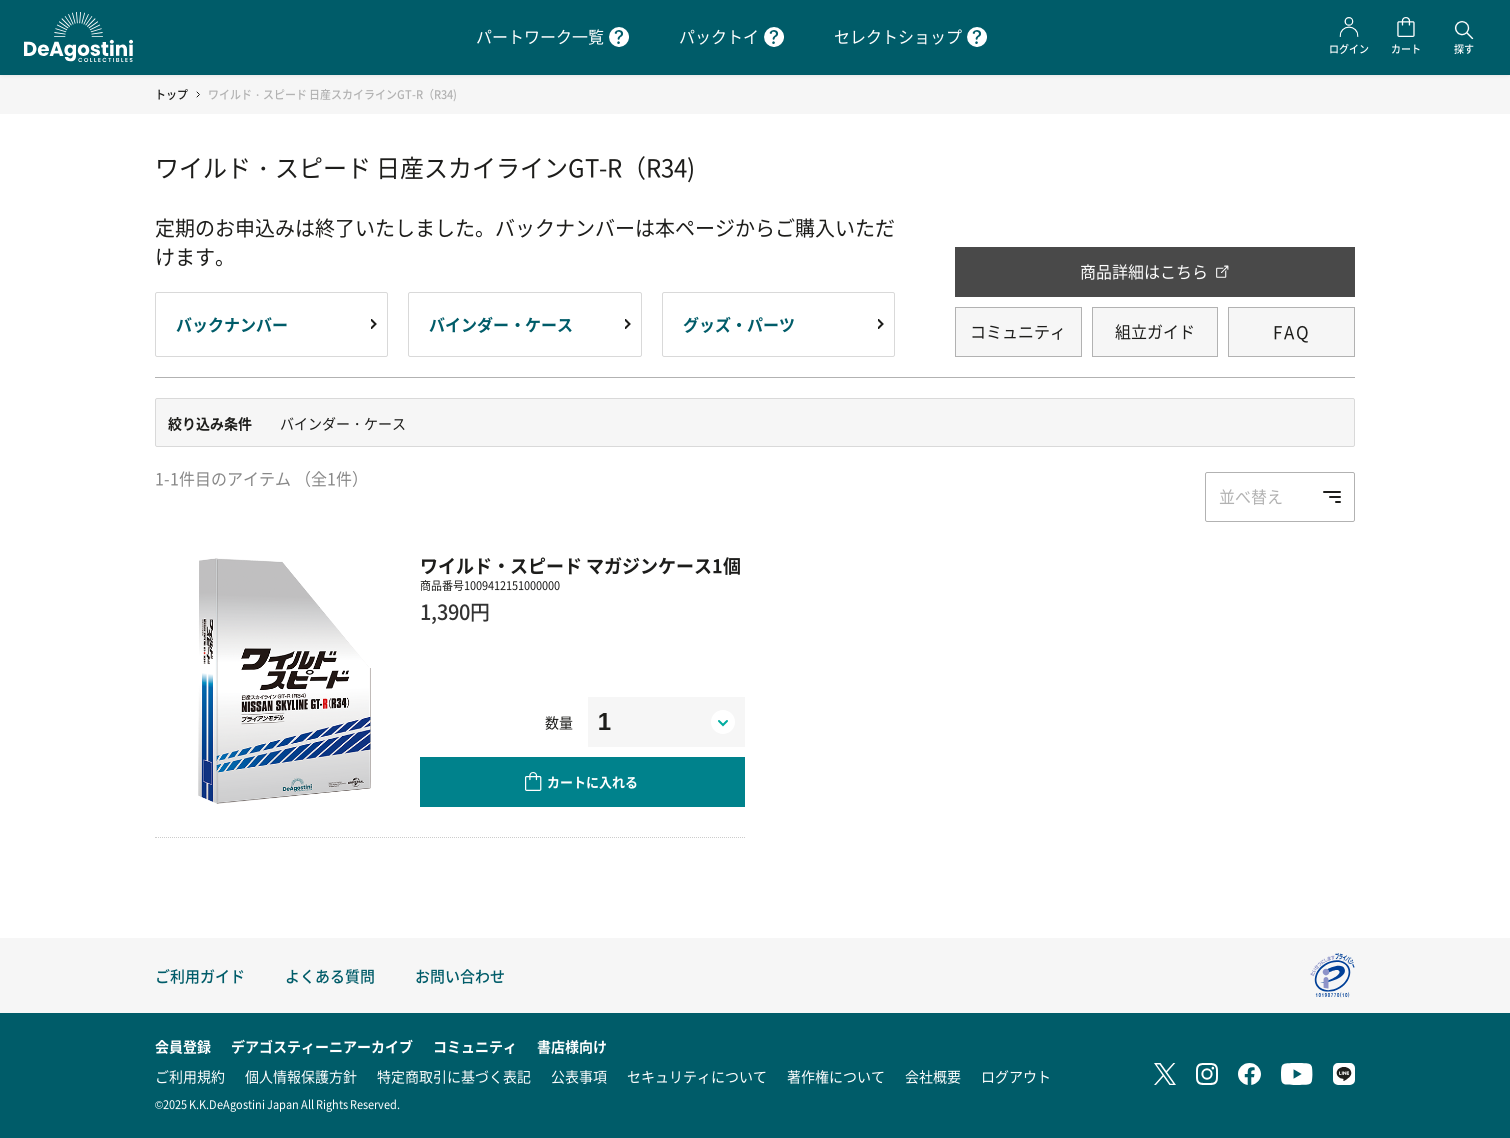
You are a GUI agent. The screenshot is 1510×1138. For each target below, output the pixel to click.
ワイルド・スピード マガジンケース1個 (580, 565)
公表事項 (579, 1076)
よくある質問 (330, 975)
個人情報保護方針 (301, 1076)
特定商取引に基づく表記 (454, 1076)
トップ (171, 94)
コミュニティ (1018, 331)
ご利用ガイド (200, 975)
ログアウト (1016, 1076)
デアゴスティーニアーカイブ (322, 1046)
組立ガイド (1155, 331)
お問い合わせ (460, 975)
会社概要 (933, 1076)
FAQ (1292, 331)
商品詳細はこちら (1144, 271)
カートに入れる (592, 781)
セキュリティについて (697, 1076)
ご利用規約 (190, 1076)
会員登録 (183, 1046)
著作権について (836, 1076)
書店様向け (572, 1046)
